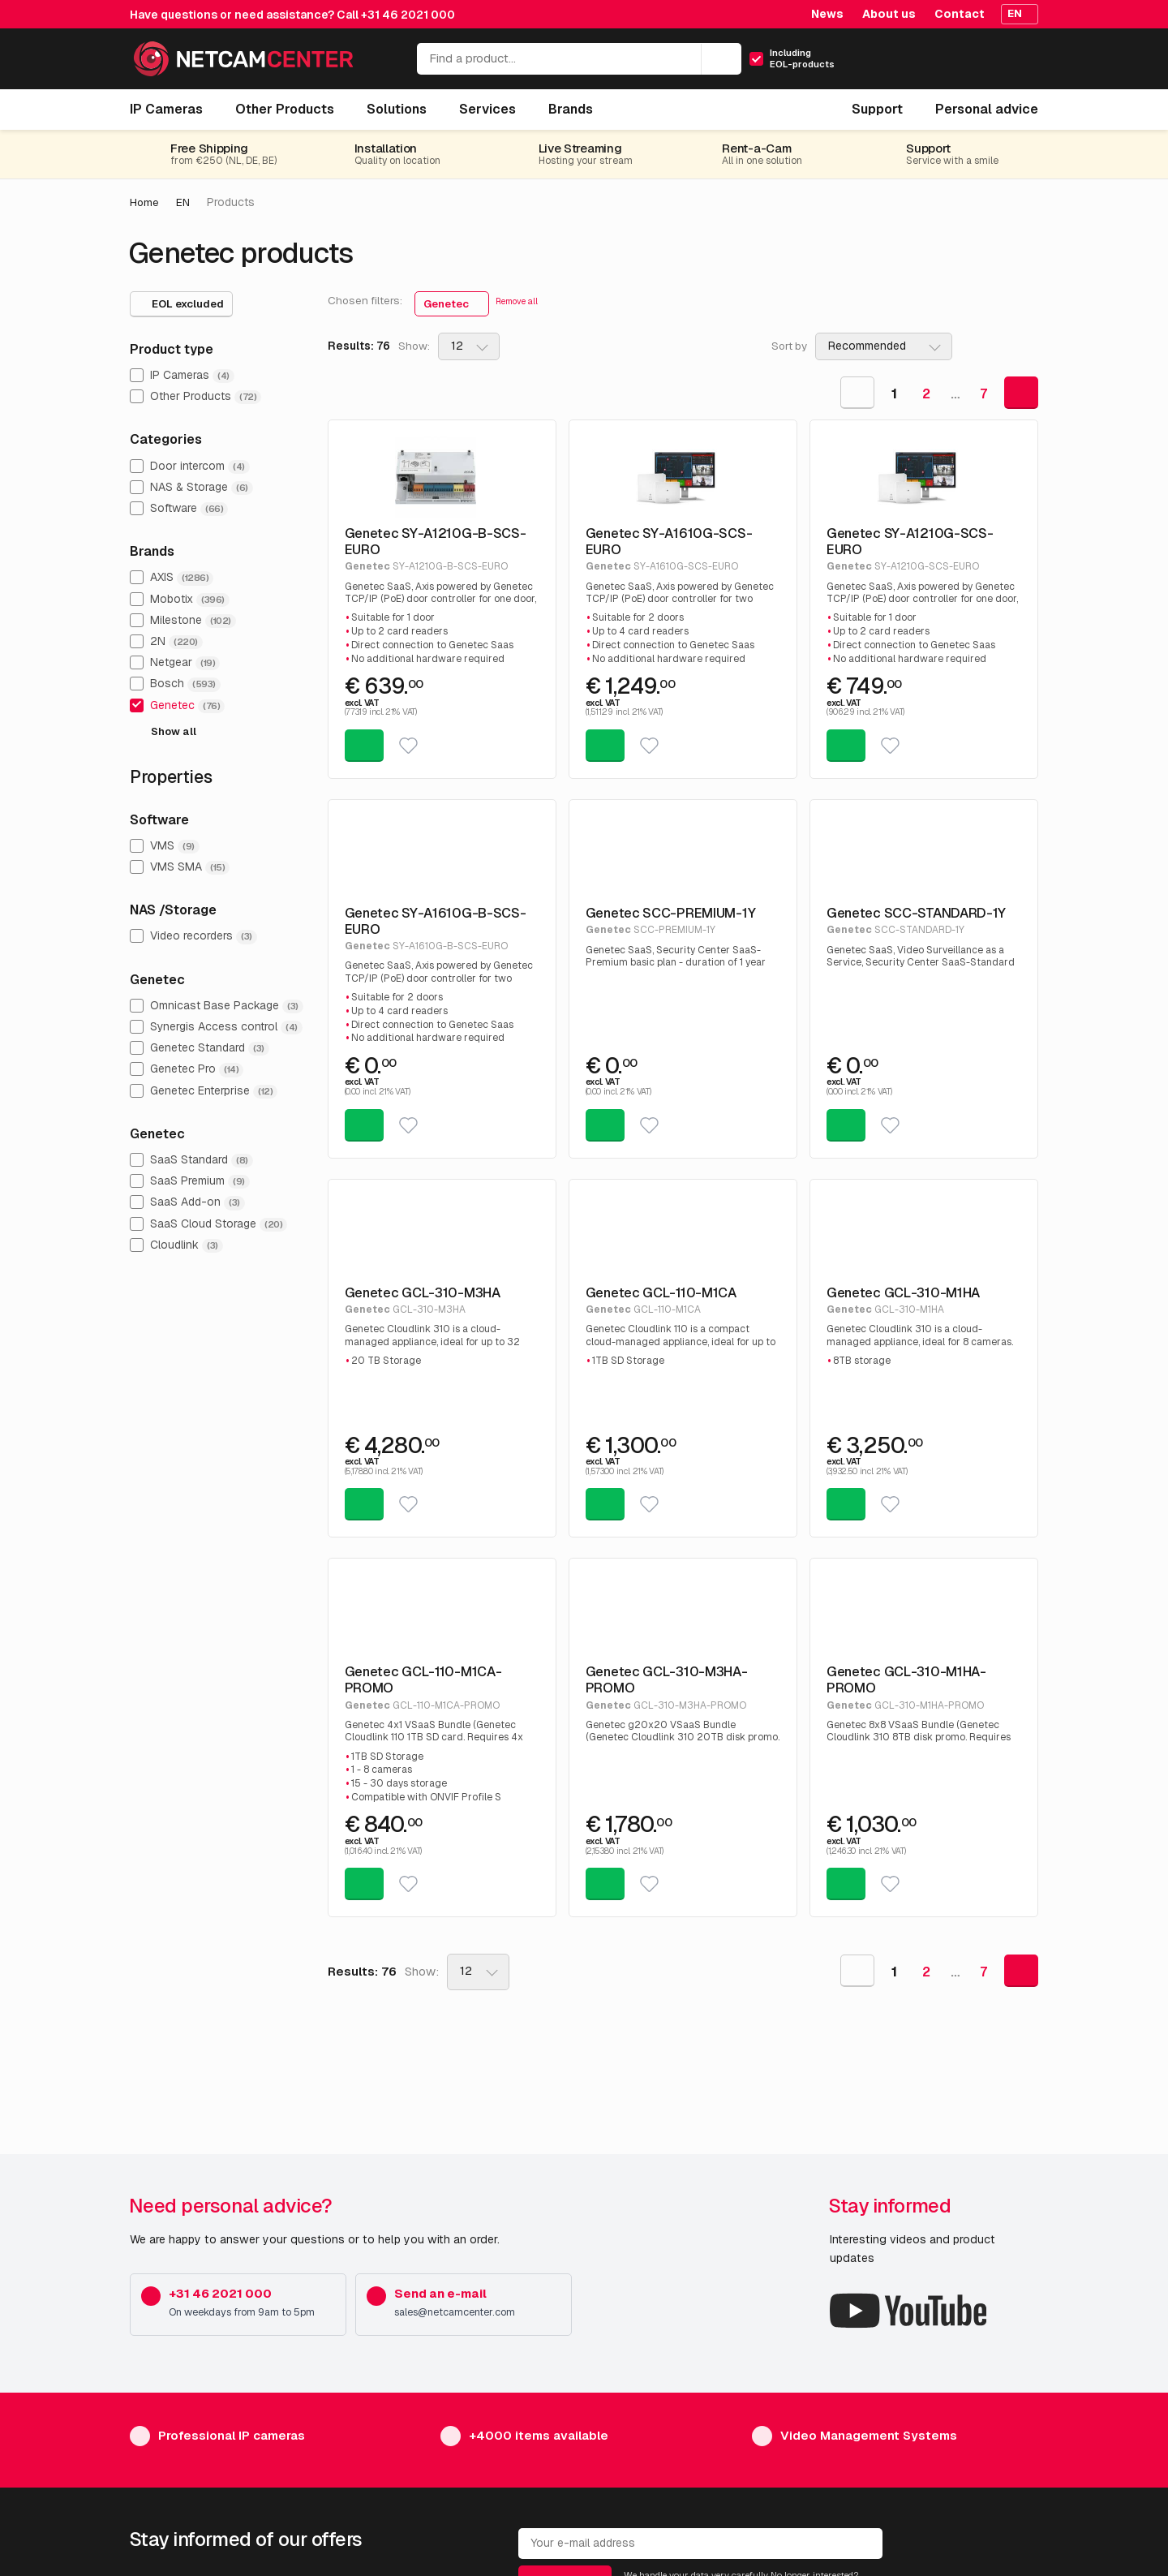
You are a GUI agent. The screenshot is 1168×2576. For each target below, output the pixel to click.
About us (889, 13)
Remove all (517, 301)
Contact (959, 13)
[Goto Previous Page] (857, 392)
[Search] (721, 59)
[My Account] (955, 63)
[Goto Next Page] (1021, 392)
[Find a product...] (579, 59)
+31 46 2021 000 (408, 14)
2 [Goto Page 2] (926, 393)
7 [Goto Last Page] (983, 393)
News (827, 13)
